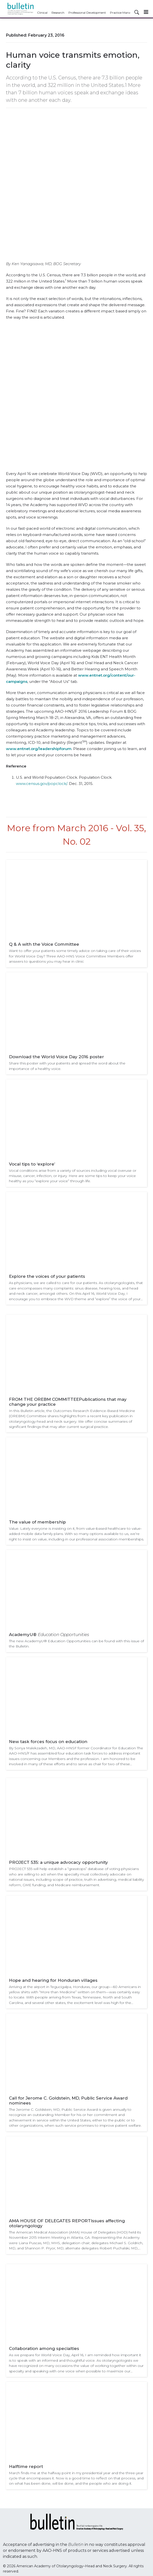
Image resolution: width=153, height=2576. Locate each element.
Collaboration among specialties (44, 2348)
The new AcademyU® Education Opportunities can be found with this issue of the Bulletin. (76, 1643)
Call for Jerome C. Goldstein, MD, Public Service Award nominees (68, 2101)
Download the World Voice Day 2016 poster (56, 1056)
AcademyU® (49, 1634)
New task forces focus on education (48, 1741)
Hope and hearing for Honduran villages (53, 1980)
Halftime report (26, 2466)
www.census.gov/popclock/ (41, 783)
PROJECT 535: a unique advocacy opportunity (58, 1862)
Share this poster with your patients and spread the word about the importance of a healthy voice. (67, 1066)
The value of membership (37, 1522)
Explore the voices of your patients (47, 1276)
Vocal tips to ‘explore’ (32, 1164)
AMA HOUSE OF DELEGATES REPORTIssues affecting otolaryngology (67, 2223)
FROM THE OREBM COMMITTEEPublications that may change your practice (68, 1402)
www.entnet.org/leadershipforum (38, 748)
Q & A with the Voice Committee (44, 944)
